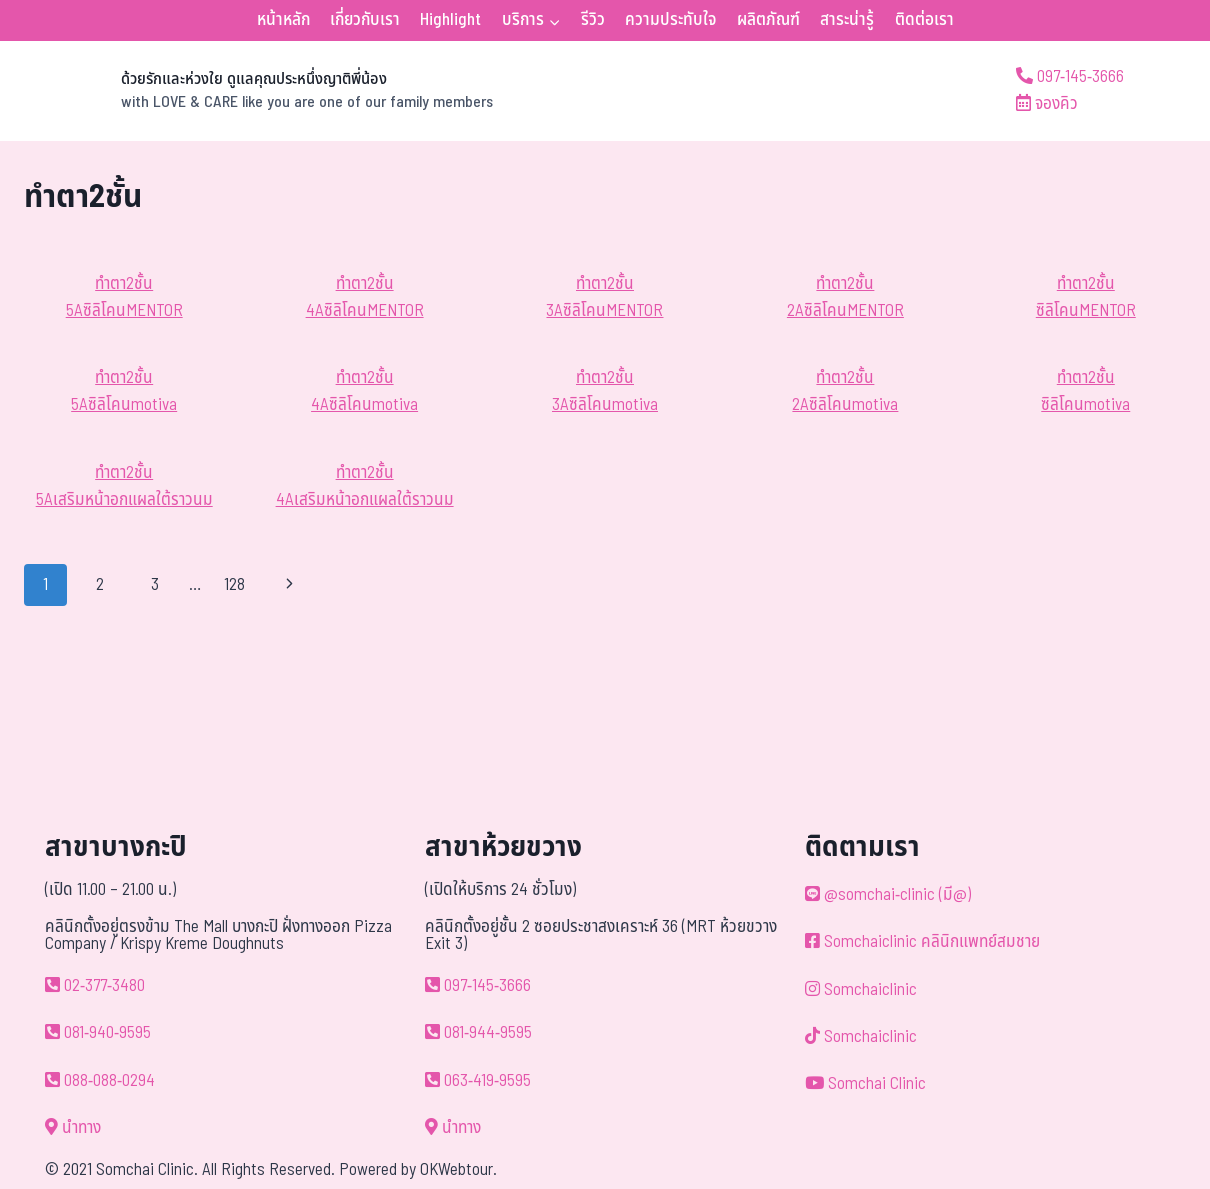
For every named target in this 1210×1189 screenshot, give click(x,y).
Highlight (450, 20)
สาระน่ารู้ (847, 20)
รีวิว (593, 20)
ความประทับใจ (670, 20)
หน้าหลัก (283, 20)
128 (234, 585)
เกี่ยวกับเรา (365, 20)
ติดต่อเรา (924, 20)
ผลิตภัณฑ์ (768, 20)
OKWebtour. (458, 1170)
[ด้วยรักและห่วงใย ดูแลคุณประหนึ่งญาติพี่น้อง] (258, 91)
